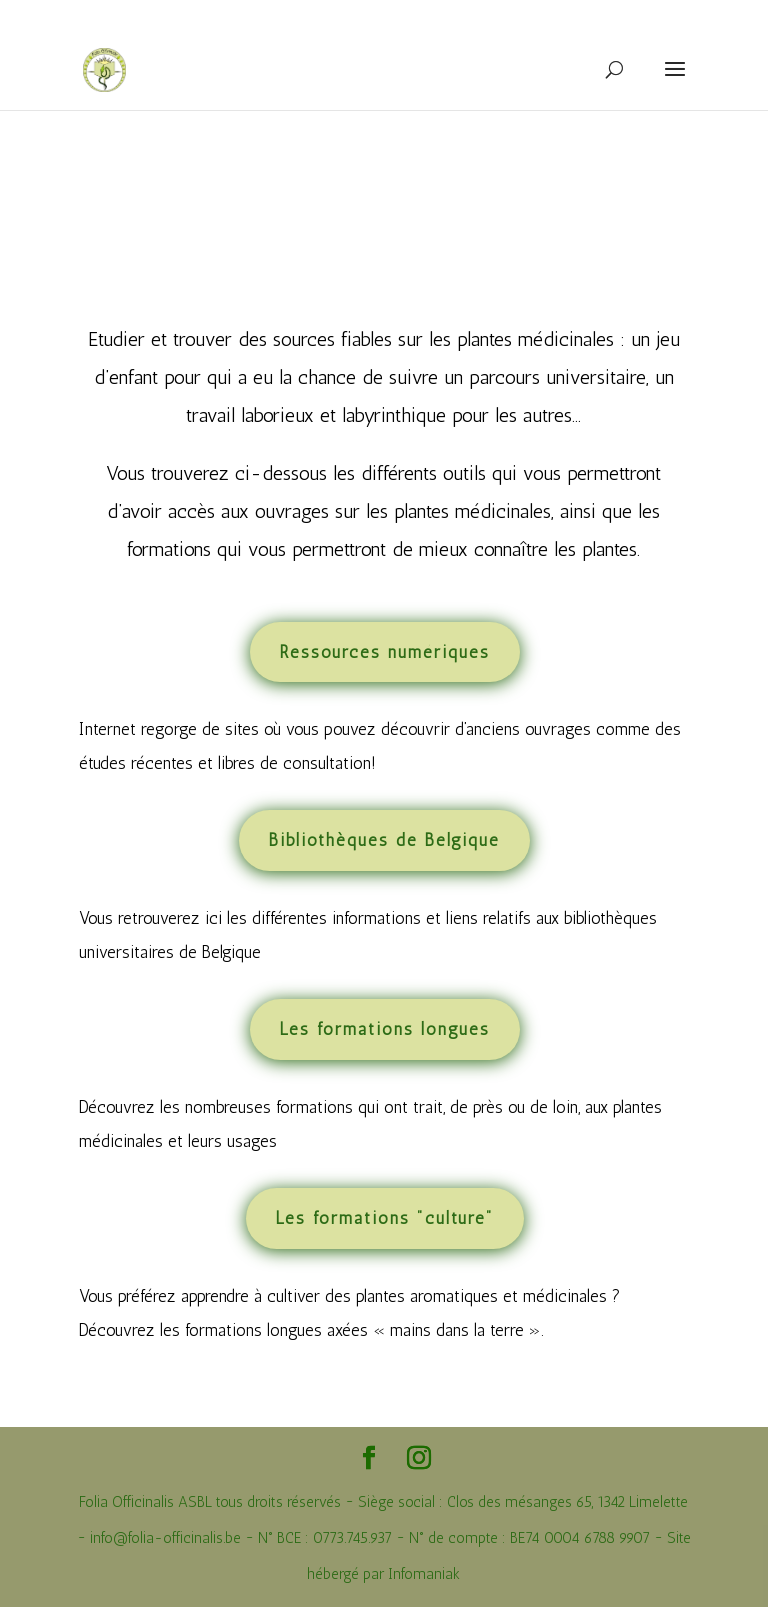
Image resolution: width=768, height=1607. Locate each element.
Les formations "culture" (385, 1218)
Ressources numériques (385, 652)
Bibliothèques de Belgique (384, 840)
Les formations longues (385, 1029)
